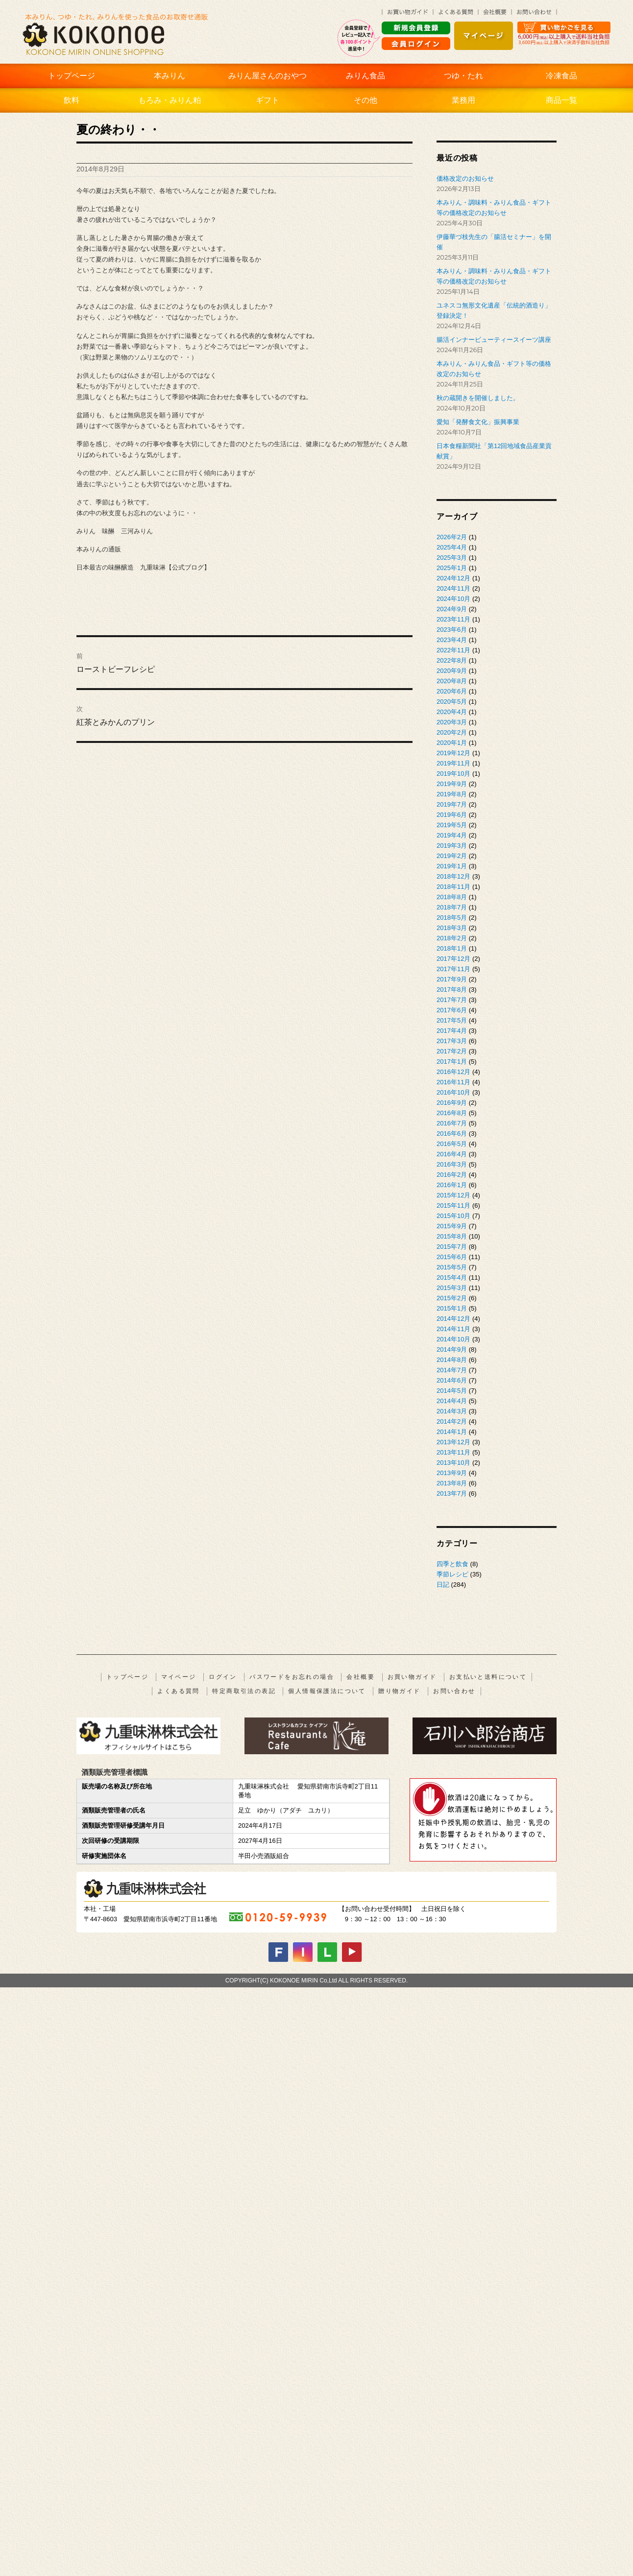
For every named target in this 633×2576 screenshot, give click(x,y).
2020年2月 (452, 732)
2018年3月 (452, 927)
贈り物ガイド (399, 1691)
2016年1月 (452, 1185)
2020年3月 (452, 722)
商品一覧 (561, 100)
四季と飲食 (452, 1564)
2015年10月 (453, 1215)
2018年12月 (453, 876)
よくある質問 (178, 1691)
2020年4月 (452, 712)
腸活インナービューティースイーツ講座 (494, 339)
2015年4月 (452, 1277)
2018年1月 (452, 948)
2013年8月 (452, 1483)
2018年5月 (452, 917)
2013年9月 (452, 1473)
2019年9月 (452, 783)
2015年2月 (452, 1298)
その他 (365, 100)
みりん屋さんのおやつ (267, 76)
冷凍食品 (561, 76)
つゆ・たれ (463, 76)
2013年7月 (452, 1493)
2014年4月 (452, 1401)
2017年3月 (452, 1041)
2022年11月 (453, 650)
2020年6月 (452, 691)
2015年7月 (452, 1246)
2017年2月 (452, 1051)
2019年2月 (452, 855)
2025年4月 (452, 547)
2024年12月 (453, 578)
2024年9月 (452, 609)
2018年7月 (452, 907)
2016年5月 (452, 1143)
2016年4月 (452, 1154)
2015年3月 (452, 1287)
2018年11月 (453, 886)
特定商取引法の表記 (244, 1691)
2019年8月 (452, 794)
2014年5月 (452, 1390)
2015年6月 (452, 1257)
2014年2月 (452, 1421)
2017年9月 (452, 979)
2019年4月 (452, 835)
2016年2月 (452, 1174)
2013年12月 (453, 1442)
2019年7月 (452, 804)
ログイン (223, 1676)
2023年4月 (452, 640)
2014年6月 (452, 1380)
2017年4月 (452, 1030)
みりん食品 (365, 76)
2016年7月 (452, 1123)
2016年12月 (453, 1071)
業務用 (463, 100)
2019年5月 (452, 825)
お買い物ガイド (412, 1676)
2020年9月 (452, 670)
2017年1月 (452, 1061)
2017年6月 (452, 1010)
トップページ (71, 76)
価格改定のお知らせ (465, 178)
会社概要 (360, 1676)
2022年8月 (452, 660)
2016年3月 (452, 1164)
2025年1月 (452, 568)
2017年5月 (452, 1020)
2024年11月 (453, 588)
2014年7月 (452, 1370)
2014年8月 (452, 1359)
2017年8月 (452, 989)
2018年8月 (452, 897)
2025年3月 (452, 557)
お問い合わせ (454, 1691)
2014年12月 (453, 1318)
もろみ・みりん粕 (169, 100)
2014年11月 (453, 1329)
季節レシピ (452, 1574)
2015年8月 (452, 1236)
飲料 (71, 100)
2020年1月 (452, 742)
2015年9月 (452, 1226)
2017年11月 (453, 969)
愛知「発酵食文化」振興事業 (478, 422)
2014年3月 (452, 1411)
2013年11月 (453, 1452)
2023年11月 (453, 619)
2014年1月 (452, 1431)
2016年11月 (453, 1082)
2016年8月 (452, 1113)
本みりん (169, 76)
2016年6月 (452, 1133)
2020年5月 (452, 701)
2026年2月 (452, 537)
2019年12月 (453, 753)
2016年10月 (453, 1092)
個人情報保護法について (326, 1691)
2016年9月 (452, 1102)
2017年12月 (453, 958)
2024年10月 (453, 598)
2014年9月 (452, 1349)
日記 (443, 1584)
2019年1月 (452, 866)
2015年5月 (452, 1267)
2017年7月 (452, 999)
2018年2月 (452, 938)
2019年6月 (452, 814)
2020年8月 (452, 681)
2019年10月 (453, 773)
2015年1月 (452, 1308)
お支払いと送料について (488, 1676)
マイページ (178, 1676)
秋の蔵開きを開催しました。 (478, 398)
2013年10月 (453, 1462)
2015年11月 (453, 1205)
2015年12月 (453, 1195)
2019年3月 (452, 845)
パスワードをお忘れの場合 (291, 1676)
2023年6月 (452, 629)
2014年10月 (453, 1339)
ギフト (267, 100)
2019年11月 (453, 763)
